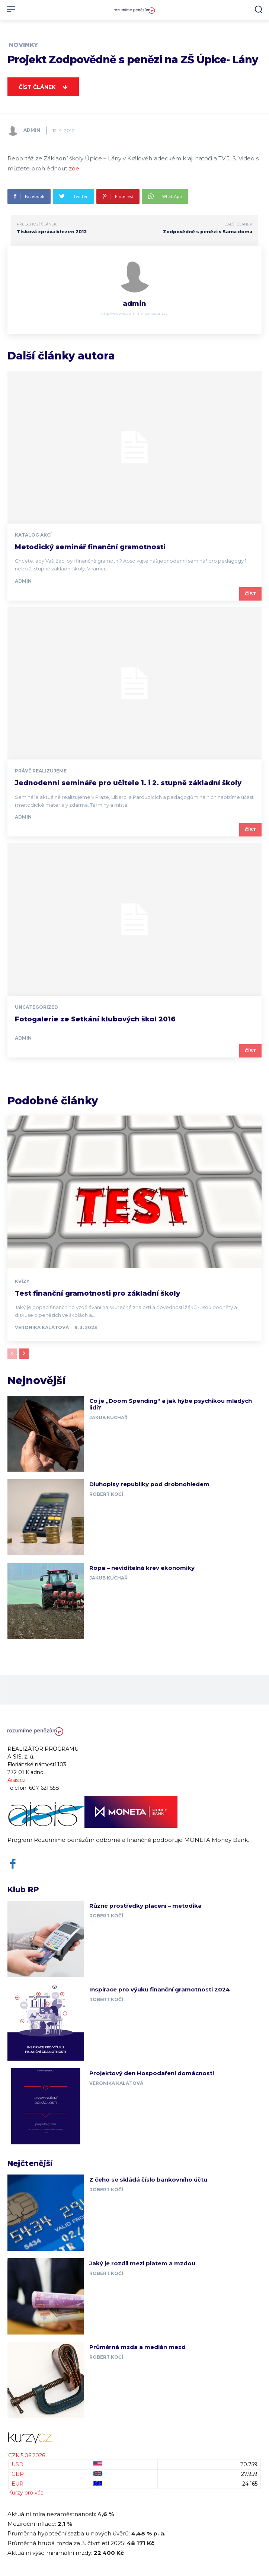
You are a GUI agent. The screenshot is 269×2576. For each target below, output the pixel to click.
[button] (258, 9)
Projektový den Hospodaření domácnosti (151, 2073)
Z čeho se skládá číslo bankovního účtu (148, 2179)
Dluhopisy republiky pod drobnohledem (149, 1484)
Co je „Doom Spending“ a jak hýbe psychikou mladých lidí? (170, 1404)
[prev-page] (12, 1353)
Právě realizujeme (41, 771)
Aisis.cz (16, 1780)
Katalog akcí (33, 535)
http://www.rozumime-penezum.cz (134, 313)
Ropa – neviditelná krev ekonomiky (142, 1567)
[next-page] (24, 1353)
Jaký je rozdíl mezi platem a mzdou (142, 2263)
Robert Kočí (106, 1494)
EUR (17, 2483)
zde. (74, 168)
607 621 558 (44, 1788)
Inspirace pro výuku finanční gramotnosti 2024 (159, 1989)
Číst (250, 593)
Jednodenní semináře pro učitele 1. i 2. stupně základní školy (128, 783)
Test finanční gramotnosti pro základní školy (97, 1293)
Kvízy (22, 1281)
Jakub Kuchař (108, 1417)
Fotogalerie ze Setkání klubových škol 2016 (95, 1019)
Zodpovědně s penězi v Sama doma (207, 231)
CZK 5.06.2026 (26, 2455)
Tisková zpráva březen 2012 (52, 231)
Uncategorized (36, 1007)
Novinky (23, 45)
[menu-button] (11, 9)
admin (31, 130)
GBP (18, 2474)
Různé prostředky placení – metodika (145, 1905)
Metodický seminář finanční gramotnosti (90, 547)
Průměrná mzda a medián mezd (137, 2347)
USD (17, 2464)
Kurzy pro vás (25, 2492)
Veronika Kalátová (42, 1327)
